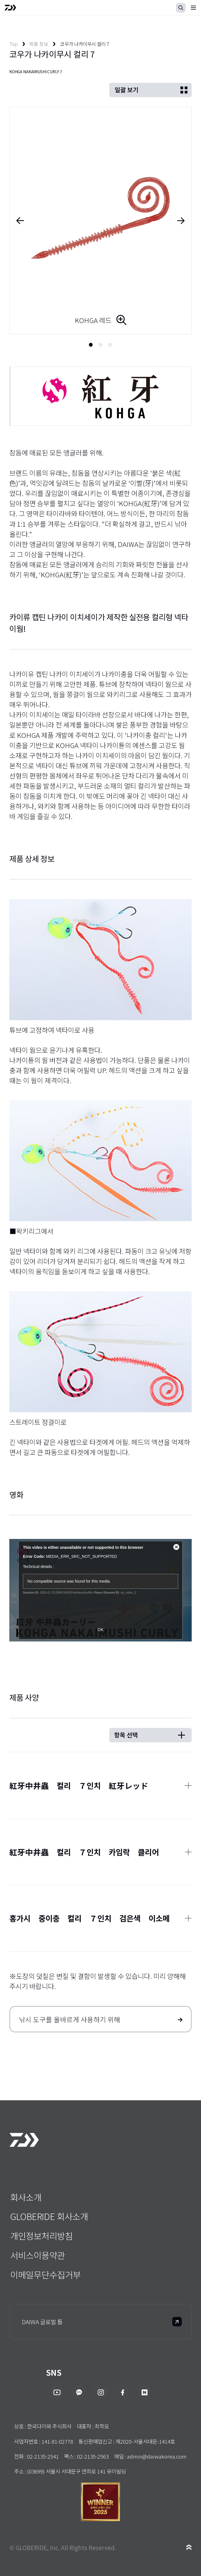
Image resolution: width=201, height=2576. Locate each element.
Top (13, 43)
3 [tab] (110, 345)
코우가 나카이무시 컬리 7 (84, 43)
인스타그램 (101, 2392)
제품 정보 (38, 43)
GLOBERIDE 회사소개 (49, 2216)
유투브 (57, 2392)
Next (184, 220)
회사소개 (25, 2197)
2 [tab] (100, 345)
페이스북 (122, 2392)
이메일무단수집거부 (45, 2274)
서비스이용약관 (37, 2255)
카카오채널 (79, 2392)
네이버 (144, 2392)
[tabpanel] (101, 220)
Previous (17, 220)
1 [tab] (91, 345)
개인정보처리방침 (41, 2235)
